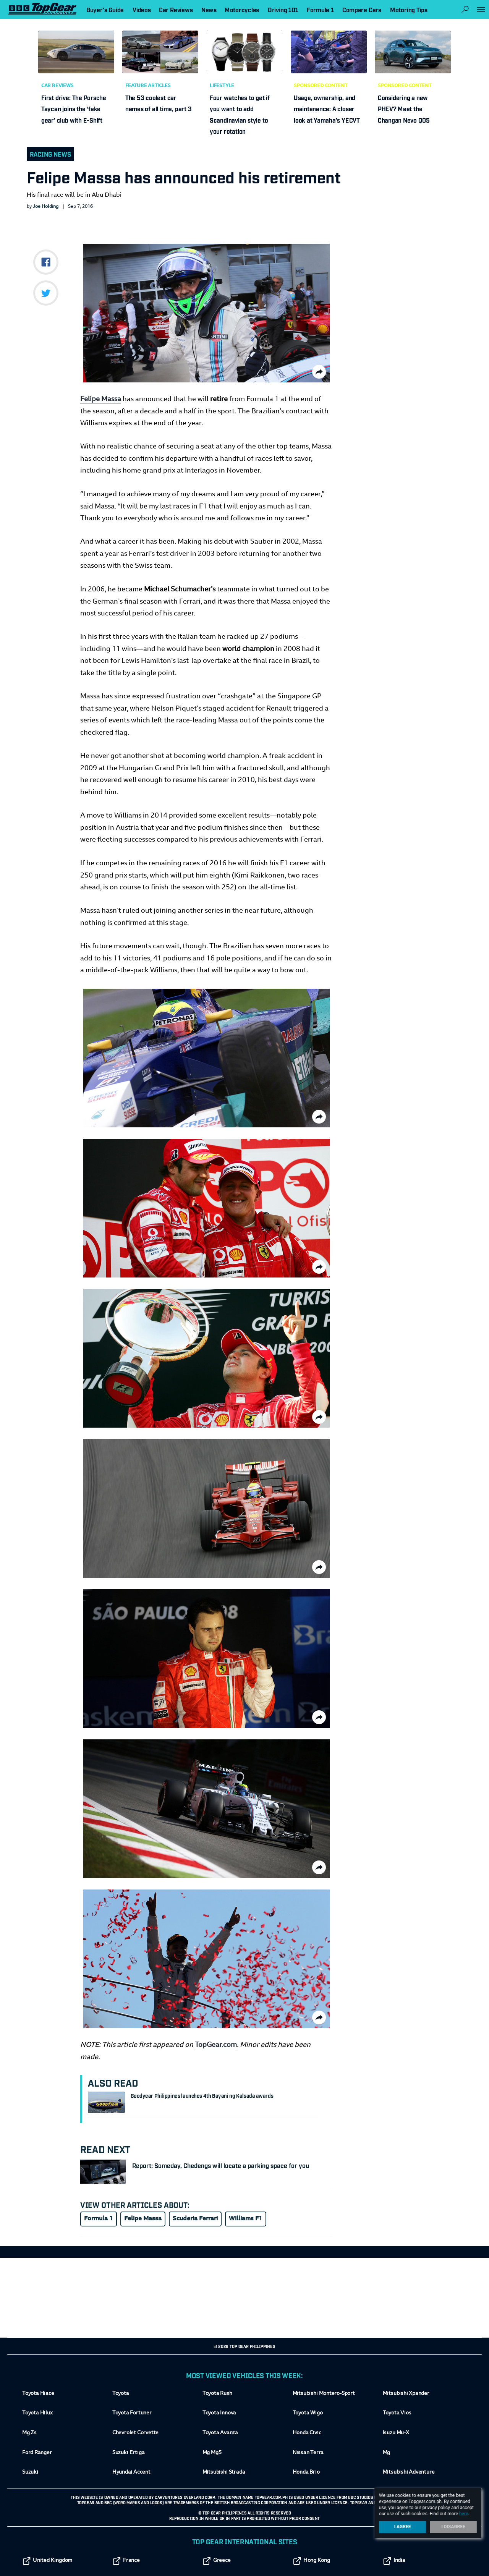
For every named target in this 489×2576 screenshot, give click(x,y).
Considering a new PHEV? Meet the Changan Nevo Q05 (404, 109)
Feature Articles (147, 86)
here (463, 2513)
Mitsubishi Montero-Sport (324, 2393)
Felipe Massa (100, 399)
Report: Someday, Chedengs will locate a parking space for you (220, 2165)
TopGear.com (216, 2045)
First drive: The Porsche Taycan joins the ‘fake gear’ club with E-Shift (73, 109)
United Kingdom (47, 2561)
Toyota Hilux (37, 2413)
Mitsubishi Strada (223, 2473)
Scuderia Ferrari (195, 2219)
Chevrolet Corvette (135, 2433)
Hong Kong (311, 2561)
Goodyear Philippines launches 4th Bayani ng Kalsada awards (202, 2095)
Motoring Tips (408, 9)
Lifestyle (222, 86)
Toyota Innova (219, 2413)
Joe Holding (45, 206)
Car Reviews (57, 86)
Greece (216, 2561)
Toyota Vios (397, 2413)
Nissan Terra (308, 2453)
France (126, 2561)
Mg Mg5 (211, 2453)
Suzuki (30, 2473)
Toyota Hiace (38, 2393)
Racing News (50, 154)
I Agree (402, 2526)
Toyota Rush (217, 2393)
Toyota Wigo (308, 2413)
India (394, 2561)
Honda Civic (307, 2433)
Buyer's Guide (105, 9)
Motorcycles (242, 9)
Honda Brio (306, 2473)
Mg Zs (29, 2433)
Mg (386, 2453)
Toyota (120, 2393)
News (209, 9)
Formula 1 (98, 2219)
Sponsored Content (321, 86)
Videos (142, 9)
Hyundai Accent (131, 2473)
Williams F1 (245, 2219)
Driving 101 (283, 9)
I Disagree (453, 2526)
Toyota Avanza (220, 2433)
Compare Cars (361, 9)
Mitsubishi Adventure (409, 2473)
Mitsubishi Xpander (406, 2393)
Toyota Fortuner (132, 2413)
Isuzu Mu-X (396, 2433)
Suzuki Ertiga (128, 2453)
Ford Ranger (37, 2453)
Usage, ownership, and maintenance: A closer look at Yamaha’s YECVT (327, 109)
